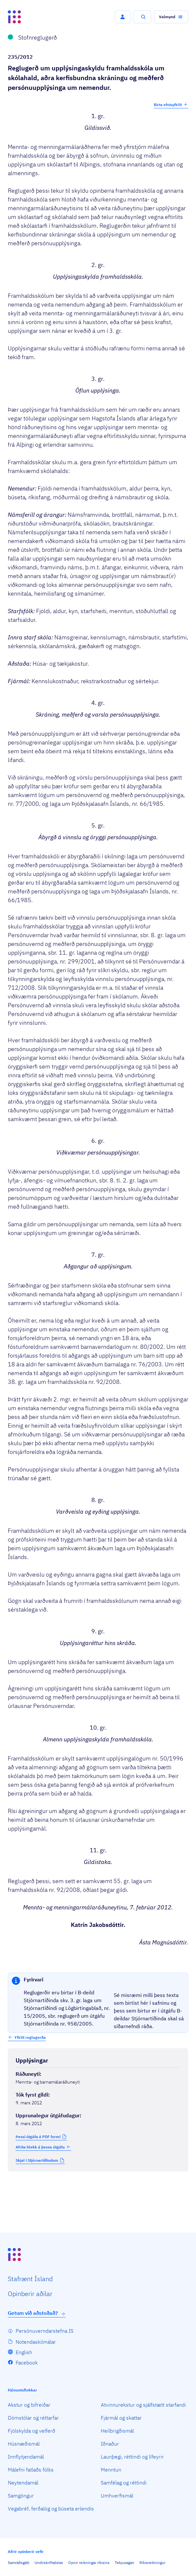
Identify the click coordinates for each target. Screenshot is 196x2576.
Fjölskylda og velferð (31, 2430)
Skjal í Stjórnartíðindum (37, 2160)
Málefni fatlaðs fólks (31, 2469)
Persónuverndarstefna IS (44, 2331)
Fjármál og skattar (121, 2417)
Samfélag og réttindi (124, 2482)
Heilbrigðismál (117, 2430)
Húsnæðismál (24, 2443)
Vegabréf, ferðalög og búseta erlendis (51, 2508)
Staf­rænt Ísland (30, 2278)
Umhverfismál (117, 2495)
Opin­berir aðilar (30, 2293)
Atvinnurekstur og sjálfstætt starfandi (143, 2404)
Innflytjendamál (26, 2456)
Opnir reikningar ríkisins (89, 2562)
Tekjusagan (124, 2562)
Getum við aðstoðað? (37, 2313)
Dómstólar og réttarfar (33, 2417)
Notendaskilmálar (36, 2342)
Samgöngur (21, 2495)
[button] (122, 16)
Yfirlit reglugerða (30, 2037)
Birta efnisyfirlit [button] (171, 104)
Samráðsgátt (18, 2562)
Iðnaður (110, 2443)
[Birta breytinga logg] (98, 2185)
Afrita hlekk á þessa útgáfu (43, 2146)
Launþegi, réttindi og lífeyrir (132, 2456)
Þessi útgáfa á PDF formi (38, 2136)
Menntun (111, 2469)
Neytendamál (23, 2482)
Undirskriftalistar (48, 2562)
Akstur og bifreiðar (29, 2404)
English (24, 2352)
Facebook (27, 2362)
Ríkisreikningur (152, 2562)
